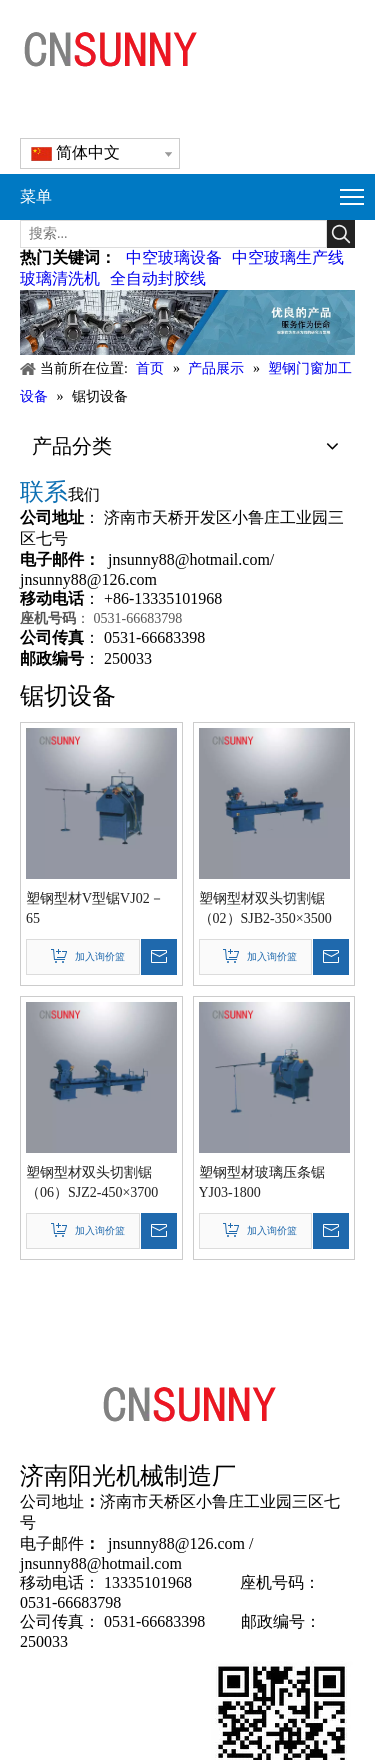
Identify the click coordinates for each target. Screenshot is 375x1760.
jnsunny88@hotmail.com (189, 559)
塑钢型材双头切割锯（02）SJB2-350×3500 (265, 908)
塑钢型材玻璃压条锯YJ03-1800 (262, 1182)
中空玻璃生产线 (288, 257)
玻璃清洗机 (60, 278)
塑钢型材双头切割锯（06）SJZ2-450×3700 (92, 1182)
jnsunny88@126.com (88, 579)
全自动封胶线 (158, 278)
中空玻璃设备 (174, 257)
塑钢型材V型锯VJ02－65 (95, 908)
